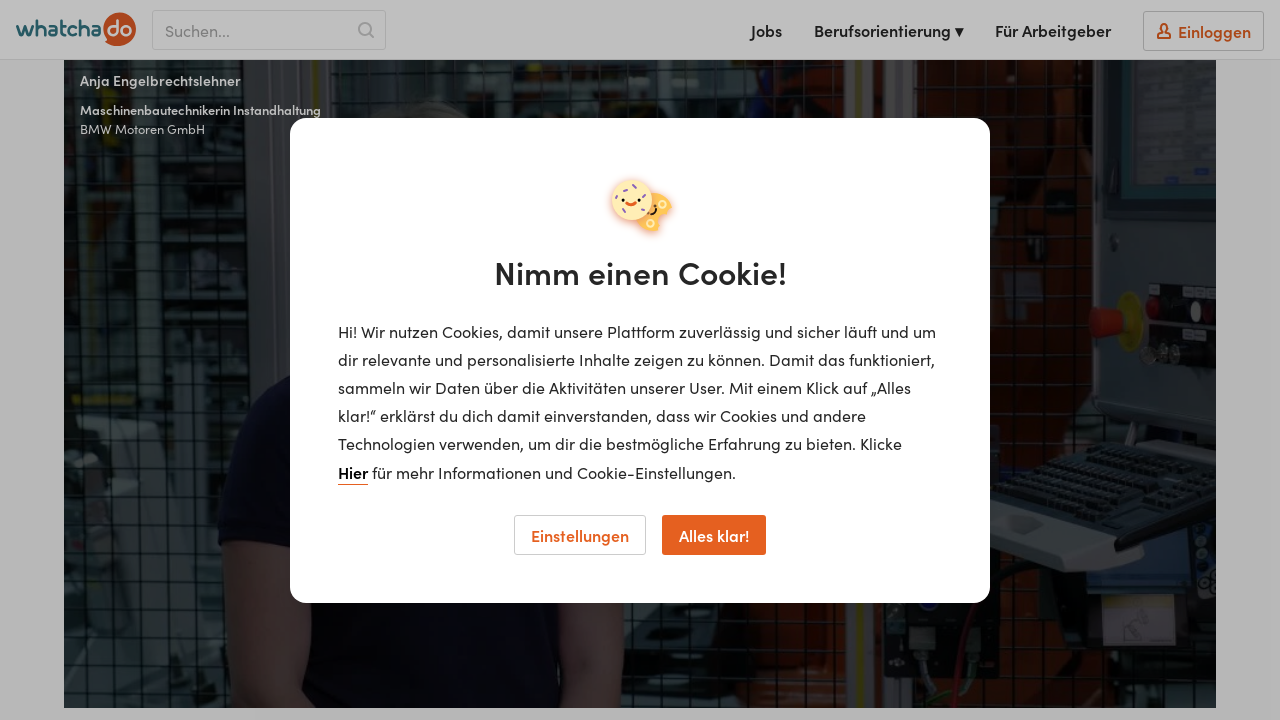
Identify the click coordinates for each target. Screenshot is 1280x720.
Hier (353, 472)
